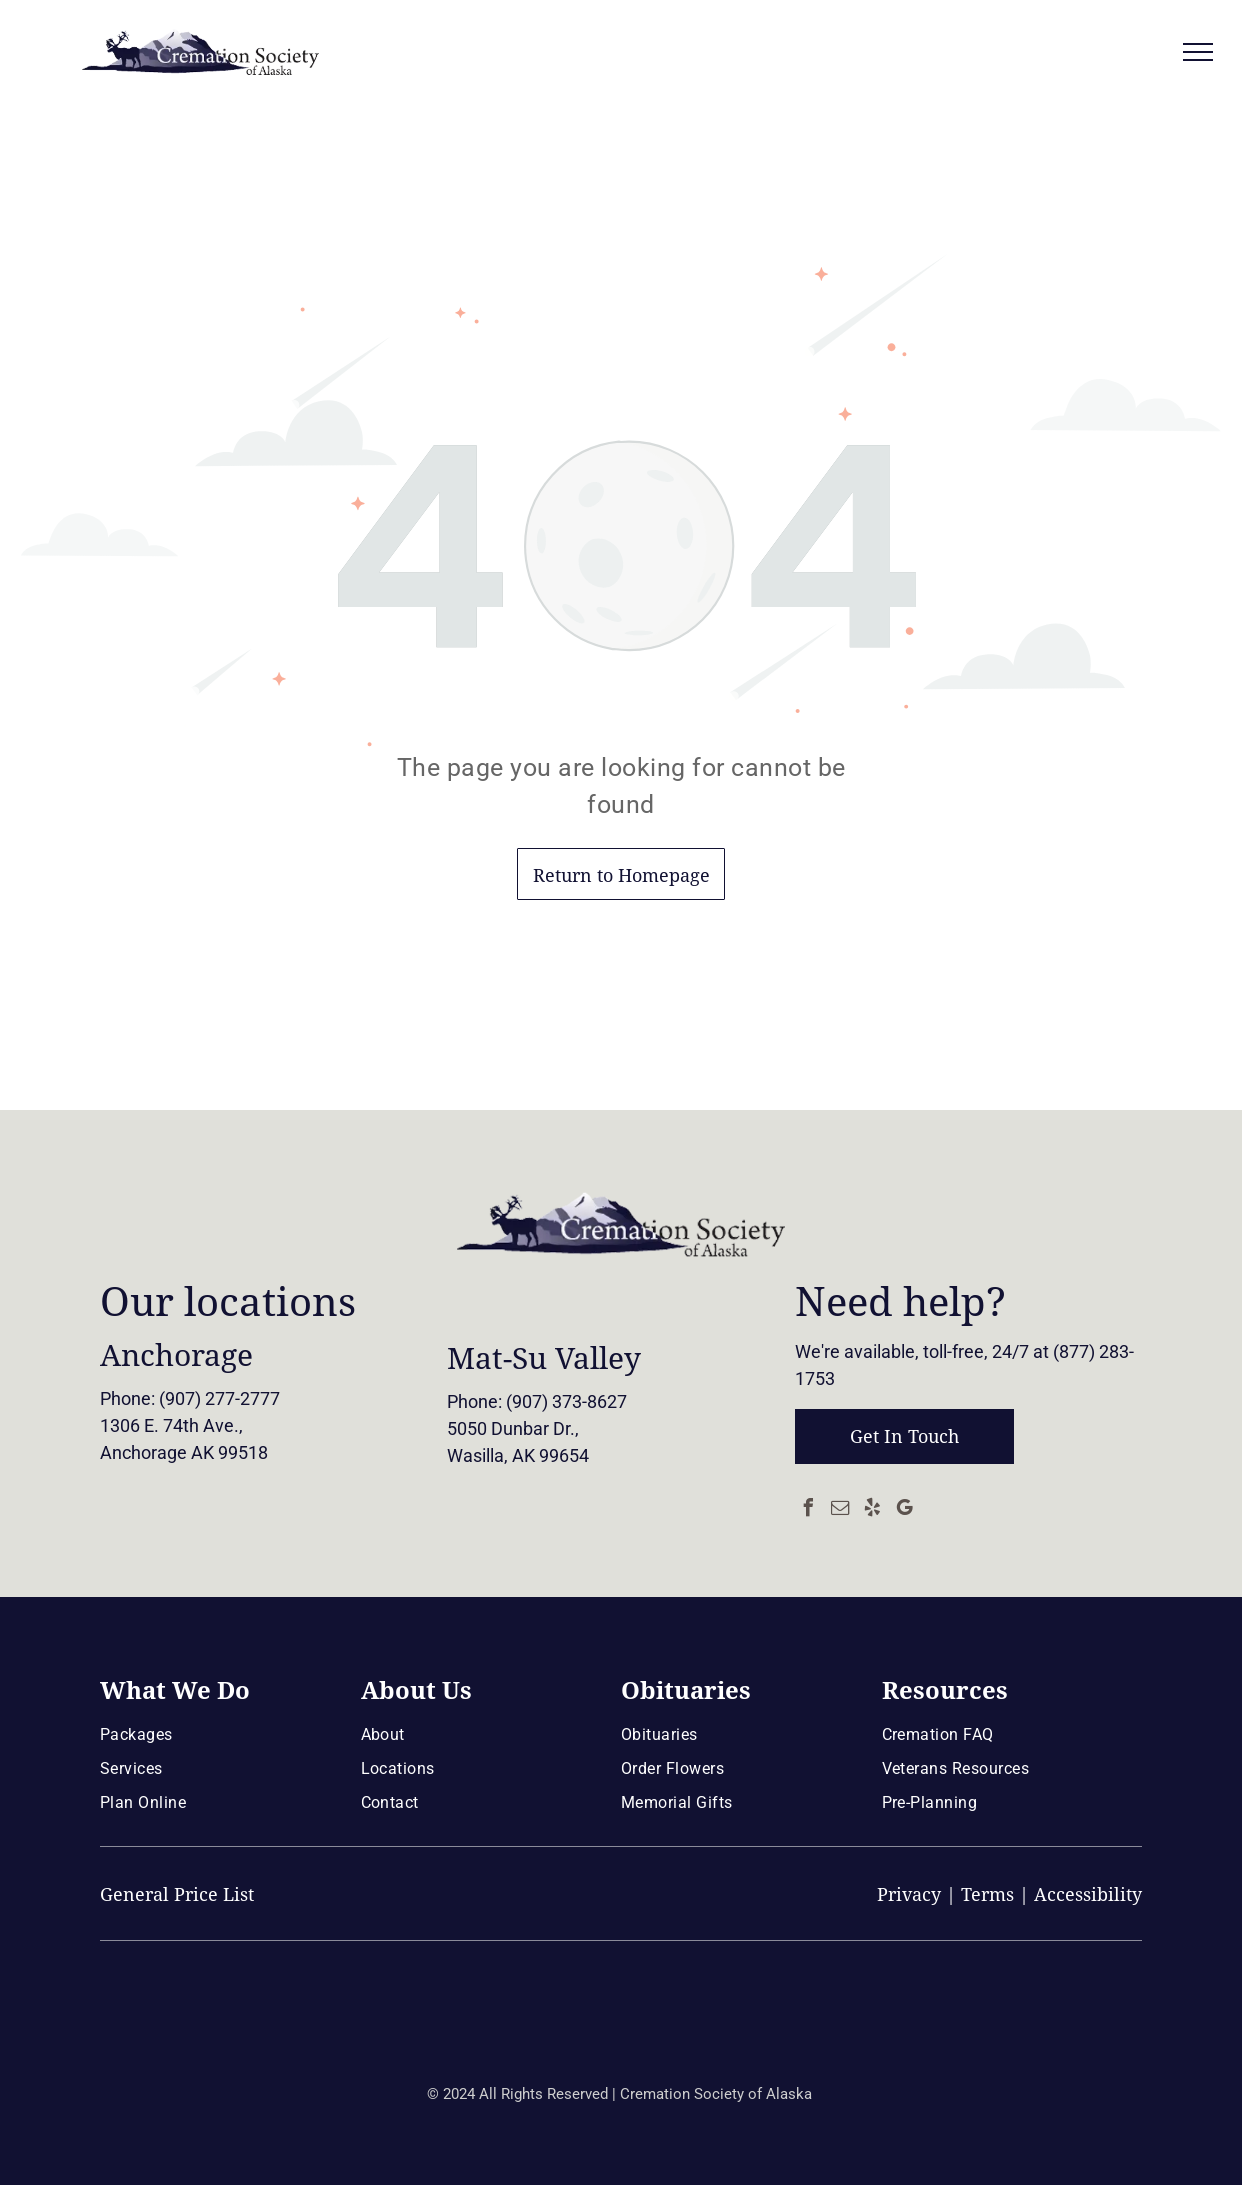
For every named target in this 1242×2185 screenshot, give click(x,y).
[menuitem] (223, 1734)
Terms (987, 1894)
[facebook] (809, 1510)
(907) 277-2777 (219, 1398)
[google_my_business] (905, 1510)
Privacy (909, 1894)
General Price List (177, 1894)
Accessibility (1088, 1894)
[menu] (1198, 52)
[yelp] (873, 1510)
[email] (841, 1510)
